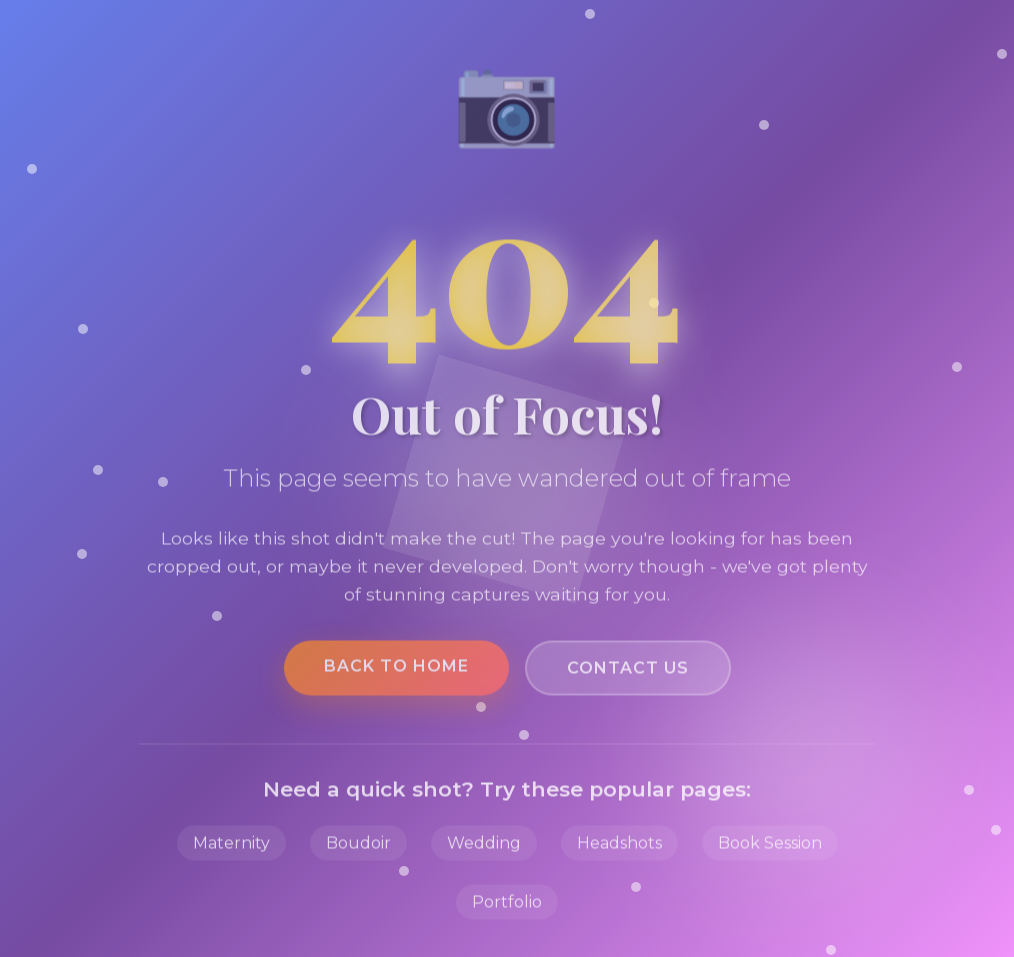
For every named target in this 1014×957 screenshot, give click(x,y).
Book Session (770, 847)
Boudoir (358, 847)
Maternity (231, 847)
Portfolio (507, 906)
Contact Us (628, 672)
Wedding (484, 847)
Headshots (619, 847)
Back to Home (396, 670)
